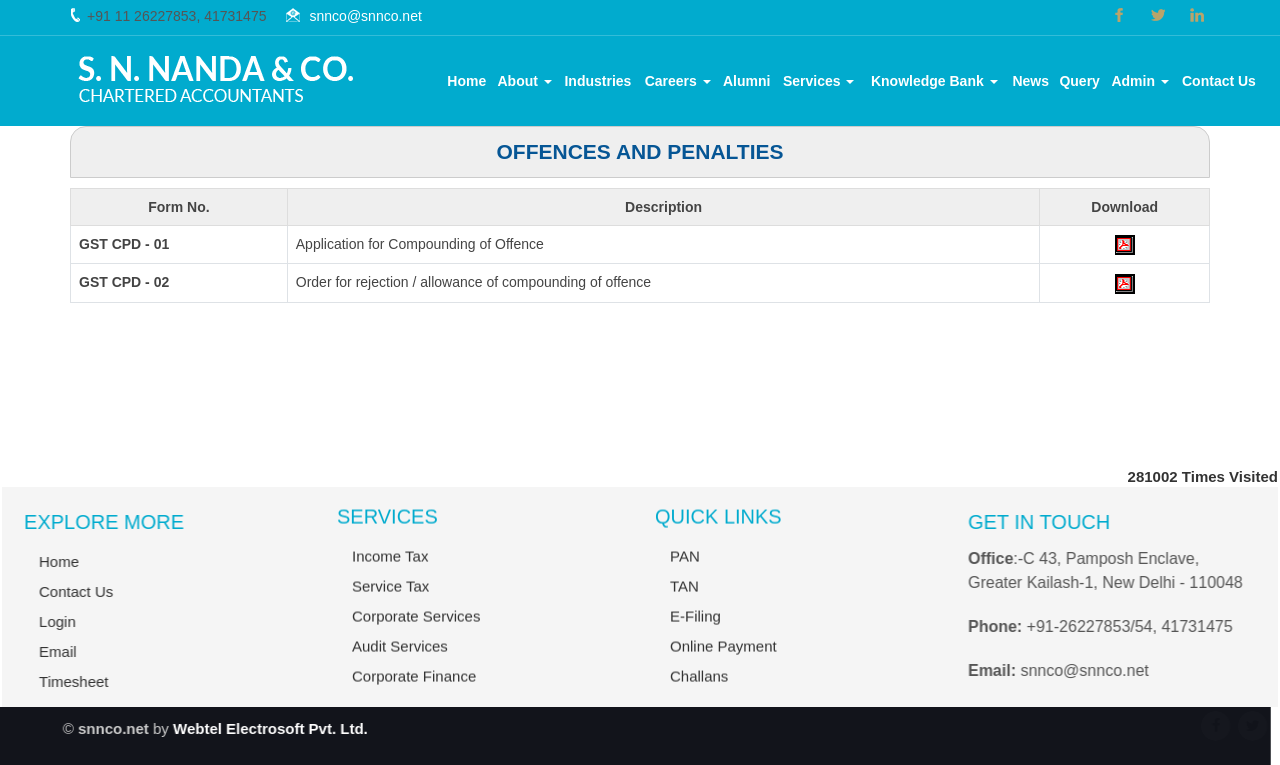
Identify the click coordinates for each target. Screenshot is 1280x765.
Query (1079, 81)
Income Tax (390, 571)
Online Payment (723, 661)
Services (819, 81)
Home (466, 81)
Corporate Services (416, 631)
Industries (597, 81)
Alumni (746, 81)
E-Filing (695, 631)
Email (43, 651)
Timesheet (58, 681)
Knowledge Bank (934, 81)
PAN (685, 571)
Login (42, 621)
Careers (678, 81)
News (1030, 81)
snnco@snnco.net (366, 16)
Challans (699, 691)
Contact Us (1219, 81)
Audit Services (400, 661)
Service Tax (390, 601)
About (525, 81)
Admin (1139, 81)
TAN (684, 601)
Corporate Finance (414, 691)
